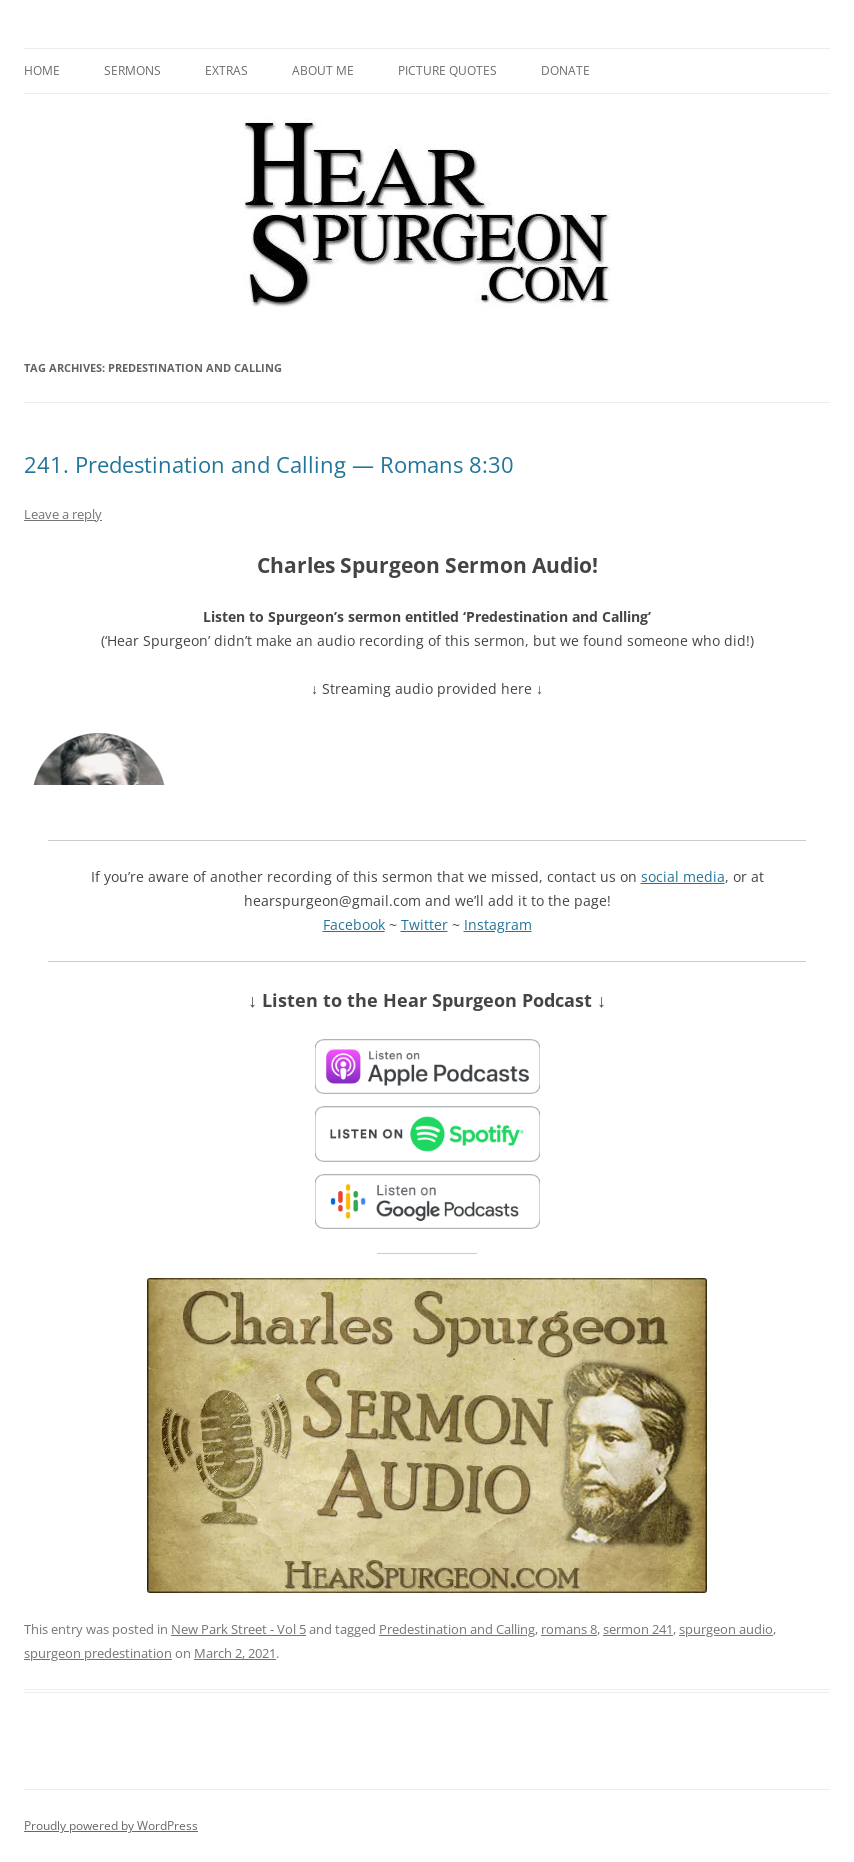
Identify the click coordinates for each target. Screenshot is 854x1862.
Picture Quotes (447, 70)
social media (683, 876)
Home (42, 70)
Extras (226, 70)
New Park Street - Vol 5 (238, 1629)
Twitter (424, 924)
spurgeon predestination (98, 1653)
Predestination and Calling (457, 1629)
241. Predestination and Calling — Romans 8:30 (269, 464)
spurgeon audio (726, 1629)
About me (323, 70)
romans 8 (569, 1629)
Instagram (498, 924)
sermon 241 (638, 1629)
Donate (565, 70)
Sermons (132, 70)
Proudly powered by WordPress (111, 1825)
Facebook (354, 924)
